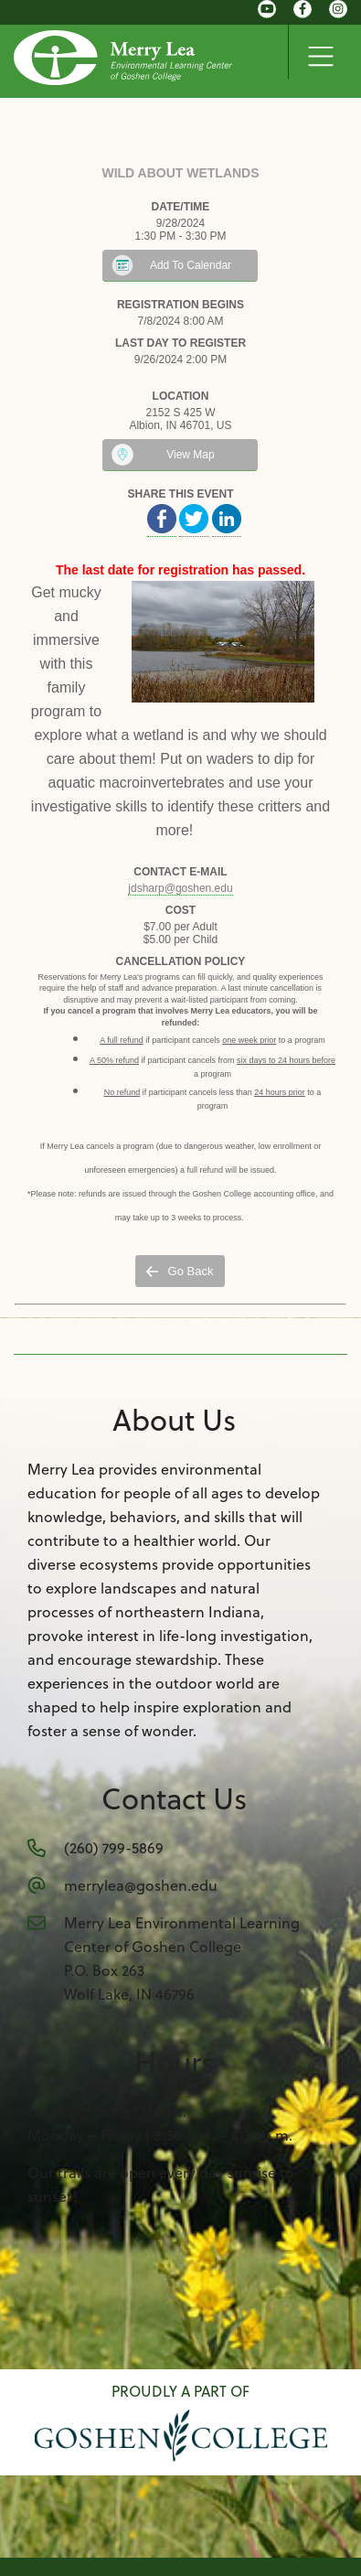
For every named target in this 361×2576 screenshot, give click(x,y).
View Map (190, 454)
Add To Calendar (190, 265)
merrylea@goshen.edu (141, 1885)
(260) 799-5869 (114, 1848)
